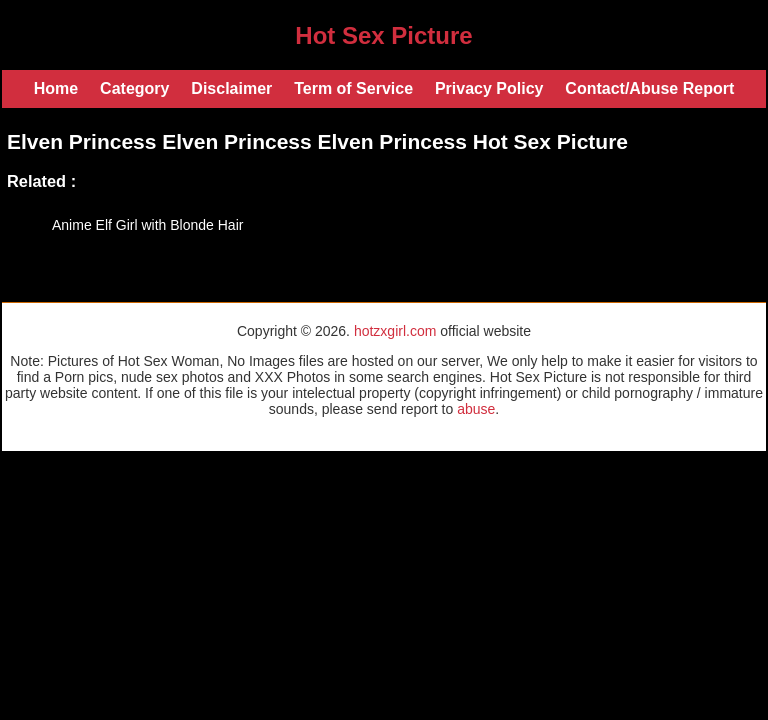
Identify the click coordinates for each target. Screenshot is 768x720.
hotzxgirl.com (395, 331)
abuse (476, 409)
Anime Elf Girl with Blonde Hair (147, 225)
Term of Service (353, 88)
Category (134, 88)
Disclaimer (231, 88)
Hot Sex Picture (383, 35)
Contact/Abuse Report (649, 88)
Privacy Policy (489, 88)
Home (56, 88)
